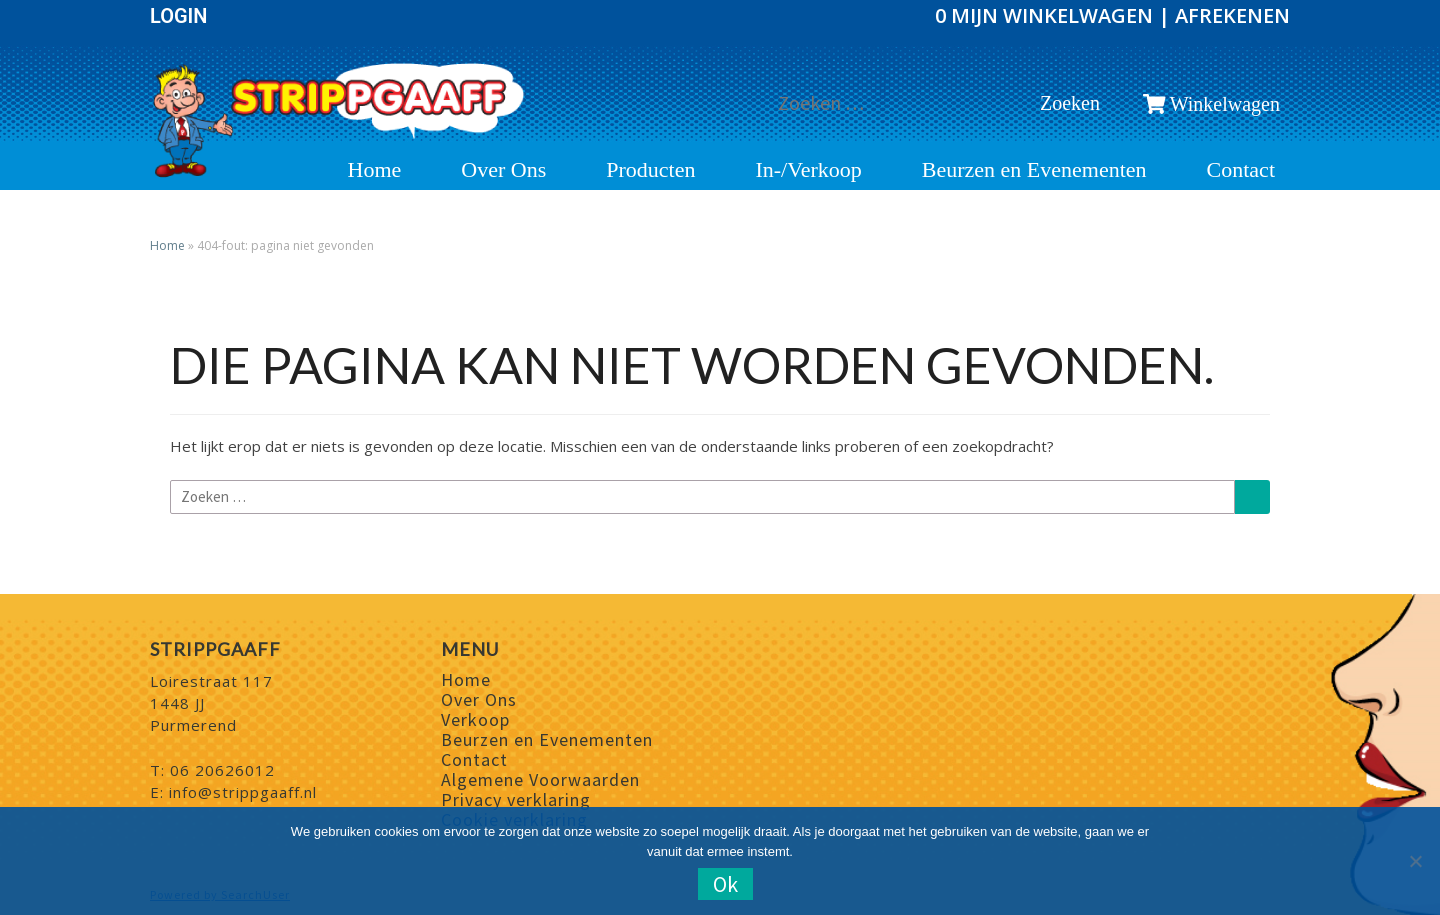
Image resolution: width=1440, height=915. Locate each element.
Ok (725, 884)
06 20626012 (222, 770)
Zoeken (1075, 102)
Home (375, 170)
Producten (650, 170)
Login (179, 16)
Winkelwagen (1211, 104)
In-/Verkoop (808, 170)
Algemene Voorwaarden (540, 779)
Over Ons (503, 170)
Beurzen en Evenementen (1034, 170)
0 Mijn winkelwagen (1046, 15)
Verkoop (475, 719)
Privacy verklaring (516, 799)
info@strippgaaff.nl (243, 792)
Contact (1241, 170)
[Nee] (1415, 861)
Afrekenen (1232, 15)
